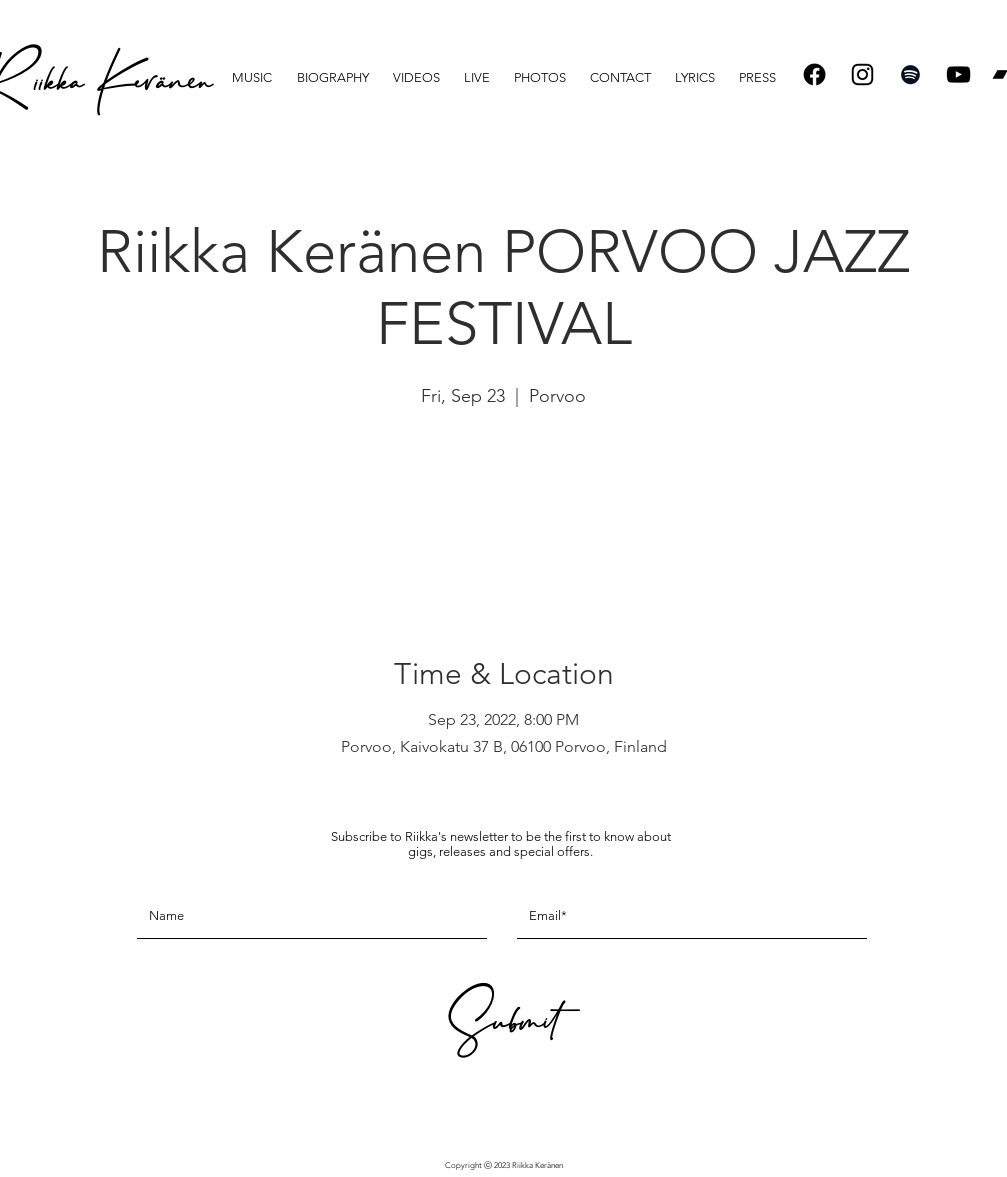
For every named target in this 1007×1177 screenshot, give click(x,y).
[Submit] (501, 1028)
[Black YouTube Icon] (958, 74)
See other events (503, 507)
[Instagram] (862, 74)
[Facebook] (814, 74)
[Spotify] (910, 74)
